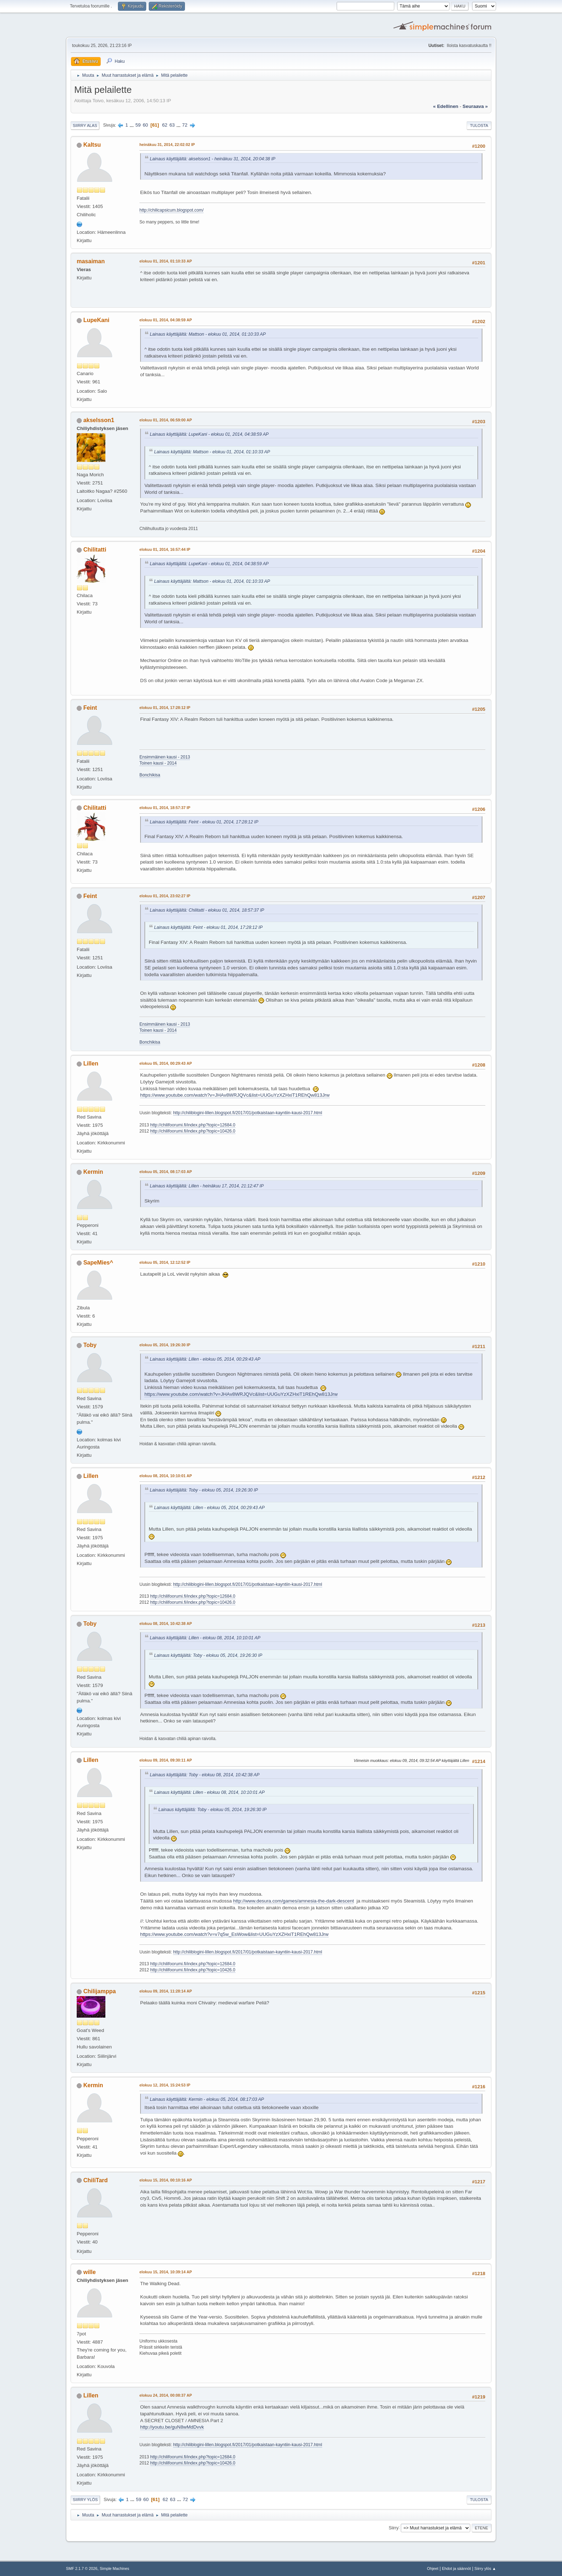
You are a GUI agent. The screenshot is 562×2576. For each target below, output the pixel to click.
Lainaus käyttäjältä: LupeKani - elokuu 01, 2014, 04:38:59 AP (209, 434)
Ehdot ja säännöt (456, 2568)
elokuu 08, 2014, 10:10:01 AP (165, 1476)
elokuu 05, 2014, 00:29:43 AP (165, 1063)
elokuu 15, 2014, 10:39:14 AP (165, 2272)
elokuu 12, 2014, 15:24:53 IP (164, 2085)
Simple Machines (114, 2568)
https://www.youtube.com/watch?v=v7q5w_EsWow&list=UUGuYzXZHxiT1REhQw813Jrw (234, 1934)
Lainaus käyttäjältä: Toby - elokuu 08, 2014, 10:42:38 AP (204, 1774)
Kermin (93, 1172)
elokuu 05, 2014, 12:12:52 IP (164, 1262)
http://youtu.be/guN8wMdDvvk (172, 2427)
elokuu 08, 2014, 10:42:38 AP (165, 1623)
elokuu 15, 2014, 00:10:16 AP (165, 2180)
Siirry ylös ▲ (485, 2568)
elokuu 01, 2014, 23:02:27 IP (164, 896)
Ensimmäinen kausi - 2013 (164, 757)
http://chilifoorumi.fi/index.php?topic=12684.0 (192, 1125)
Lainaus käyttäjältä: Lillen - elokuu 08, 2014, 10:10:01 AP (205, 1637)
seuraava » (475, 106)
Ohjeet (432, 2568)
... (132, 125)
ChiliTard (95, 2180)
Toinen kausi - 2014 (158, 763)
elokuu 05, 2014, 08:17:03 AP (165, 1171)
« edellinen (445, 106)
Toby (89, 1345)
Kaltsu (92, 145)
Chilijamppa (99, 1991)
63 (172, 125)
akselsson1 (98, 420)
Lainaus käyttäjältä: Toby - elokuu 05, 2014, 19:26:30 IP (204, 1490)
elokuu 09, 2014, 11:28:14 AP (165, 1991)
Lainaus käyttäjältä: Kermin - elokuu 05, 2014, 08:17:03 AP (207, 2099)
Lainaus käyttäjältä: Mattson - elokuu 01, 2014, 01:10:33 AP (208, 334)
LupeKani (96, 320)
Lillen (90, 1063)
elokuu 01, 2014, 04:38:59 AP (165, 320)
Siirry (393, 2527)
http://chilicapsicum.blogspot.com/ (171, 210)
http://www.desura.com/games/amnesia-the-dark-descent (293, 1901)
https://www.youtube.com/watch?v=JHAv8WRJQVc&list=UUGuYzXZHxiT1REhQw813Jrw (235, 1095)
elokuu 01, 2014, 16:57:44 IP (164, 549)
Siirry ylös (85, 2499)
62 (164, 125)
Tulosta (479, 125)
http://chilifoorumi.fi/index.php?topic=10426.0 (192, 1131)
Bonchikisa (149, 774)
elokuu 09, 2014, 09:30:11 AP (165, 1760)
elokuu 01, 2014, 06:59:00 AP (165, 420)
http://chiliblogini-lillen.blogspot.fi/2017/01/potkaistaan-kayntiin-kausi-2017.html (247, 1112)
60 (145, 125)
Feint (90, 708)
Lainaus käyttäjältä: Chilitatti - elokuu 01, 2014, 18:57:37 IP (207, 910)
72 (184, 125)
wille (89, 2272)
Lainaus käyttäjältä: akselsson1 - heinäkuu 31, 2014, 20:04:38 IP (212, 158)
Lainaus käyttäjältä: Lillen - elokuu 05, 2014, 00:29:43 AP (205, 1359)
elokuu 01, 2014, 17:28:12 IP (164, 707)
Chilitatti (94, 550)
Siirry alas (85, 125)
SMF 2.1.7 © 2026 (81, 2568)
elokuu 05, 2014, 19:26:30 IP (164, 1345)
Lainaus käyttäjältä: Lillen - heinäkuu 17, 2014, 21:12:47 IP (207, 1185)
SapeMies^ (98, 1262)
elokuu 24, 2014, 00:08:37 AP (165, 2395)
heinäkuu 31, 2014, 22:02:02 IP (167, 144)
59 (138, 125)
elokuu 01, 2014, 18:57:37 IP (164, 807)
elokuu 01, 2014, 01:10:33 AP (165, 261)
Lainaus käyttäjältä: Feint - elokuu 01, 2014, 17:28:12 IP (204, 821)
